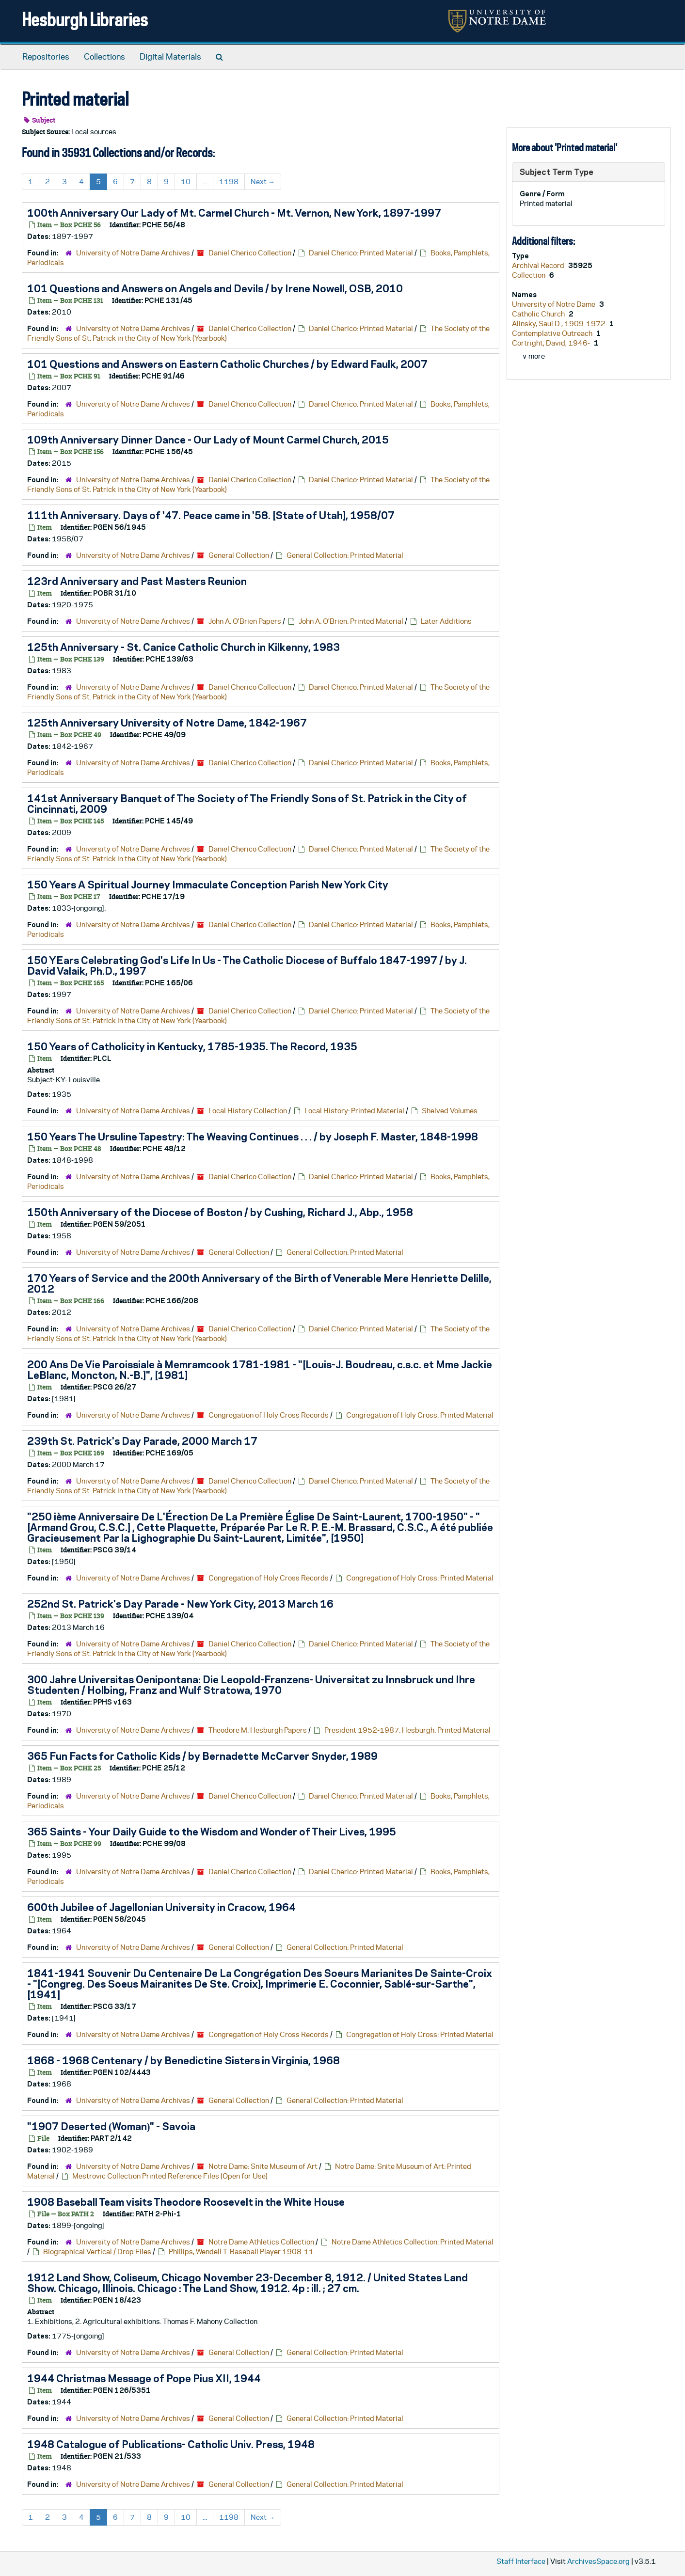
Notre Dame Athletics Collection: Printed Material (413, 2242)
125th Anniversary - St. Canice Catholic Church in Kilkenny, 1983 (183, 647)
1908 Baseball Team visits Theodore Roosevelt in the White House (186, 2202)
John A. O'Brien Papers (244, 621)
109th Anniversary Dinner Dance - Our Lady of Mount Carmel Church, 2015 (208, 439)
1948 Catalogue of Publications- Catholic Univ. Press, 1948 (171, 2444)
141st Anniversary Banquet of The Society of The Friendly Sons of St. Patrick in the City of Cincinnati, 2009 (247, 803)
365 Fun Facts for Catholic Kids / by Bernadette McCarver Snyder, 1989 (202, 1756)
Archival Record (539, 265)
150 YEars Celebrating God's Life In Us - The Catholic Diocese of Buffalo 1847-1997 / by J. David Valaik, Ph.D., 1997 (247, 965)
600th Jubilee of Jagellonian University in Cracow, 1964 (161, 1907)
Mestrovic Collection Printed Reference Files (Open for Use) (170, 2176)
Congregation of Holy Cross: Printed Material (420, 1415)
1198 (229, 181)
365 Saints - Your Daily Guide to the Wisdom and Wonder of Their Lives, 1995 (211, 1831)
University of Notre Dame (554, 304)
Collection (529, 275)
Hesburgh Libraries (85, 19)
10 (186, 181)
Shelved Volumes (450, 1110)
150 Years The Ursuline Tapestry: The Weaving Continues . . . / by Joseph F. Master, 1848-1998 (252, 1136)
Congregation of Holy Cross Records (268, 1415)
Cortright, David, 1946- (551, 343)
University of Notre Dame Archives (133, 253)
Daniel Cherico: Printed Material (361, 253)
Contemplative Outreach (553, 333)
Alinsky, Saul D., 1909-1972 (559, 323)
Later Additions (446, 621)
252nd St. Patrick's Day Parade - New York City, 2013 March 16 (180, 1604)
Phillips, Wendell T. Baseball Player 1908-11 (241, 2251)
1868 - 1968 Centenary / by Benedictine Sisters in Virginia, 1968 (183, 2060)
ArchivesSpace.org (598, 2561)
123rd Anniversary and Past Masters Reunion (137, 581)
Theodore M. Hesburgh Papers (257, 1730)
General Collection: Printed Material (345, 555)
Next (263, 181)
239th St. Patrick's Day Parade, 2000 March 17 (142, 1441)
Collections (104, 57)
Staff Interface (520, 2561)
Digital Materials (170, 57)
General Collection (238, 555)
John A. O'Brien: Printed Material (351, 621)
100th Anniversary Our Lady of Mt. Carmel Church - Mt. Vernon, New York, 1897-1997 (234, 213)
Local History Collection (247, 1110)
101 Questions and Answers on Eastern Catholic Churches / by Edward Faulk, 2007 (227, 364)
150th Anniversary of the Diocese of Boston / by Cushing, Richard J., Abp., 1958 (220, 1212)
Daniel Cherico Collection (249, 253)
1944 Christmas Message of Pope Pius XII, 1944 (144, 2378)
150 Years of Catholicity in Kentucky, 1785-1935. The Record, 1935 (192, 1046)
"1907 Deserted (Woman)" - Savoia (111, 2126)
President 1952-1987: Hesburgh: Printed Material (407, 1730)
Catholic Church (539, 314)
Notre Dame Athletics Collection (261, 2242)
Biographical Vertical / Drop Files (97, 2251)
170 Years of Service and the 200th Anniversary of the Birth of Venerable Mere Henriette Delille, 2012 (259, 1283)
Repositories (45, 57)
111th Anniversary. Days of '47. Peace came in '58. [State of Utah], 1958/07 (211, 515)
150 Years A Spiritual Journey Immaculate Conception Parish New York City (207, 884)
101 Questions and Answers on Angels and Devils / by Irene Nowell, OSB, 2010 (215, 288)
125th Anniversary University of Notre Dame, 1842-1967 (167, 722)
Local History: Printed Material (354, 1110)
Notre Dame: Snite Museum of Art (263, 2166)
